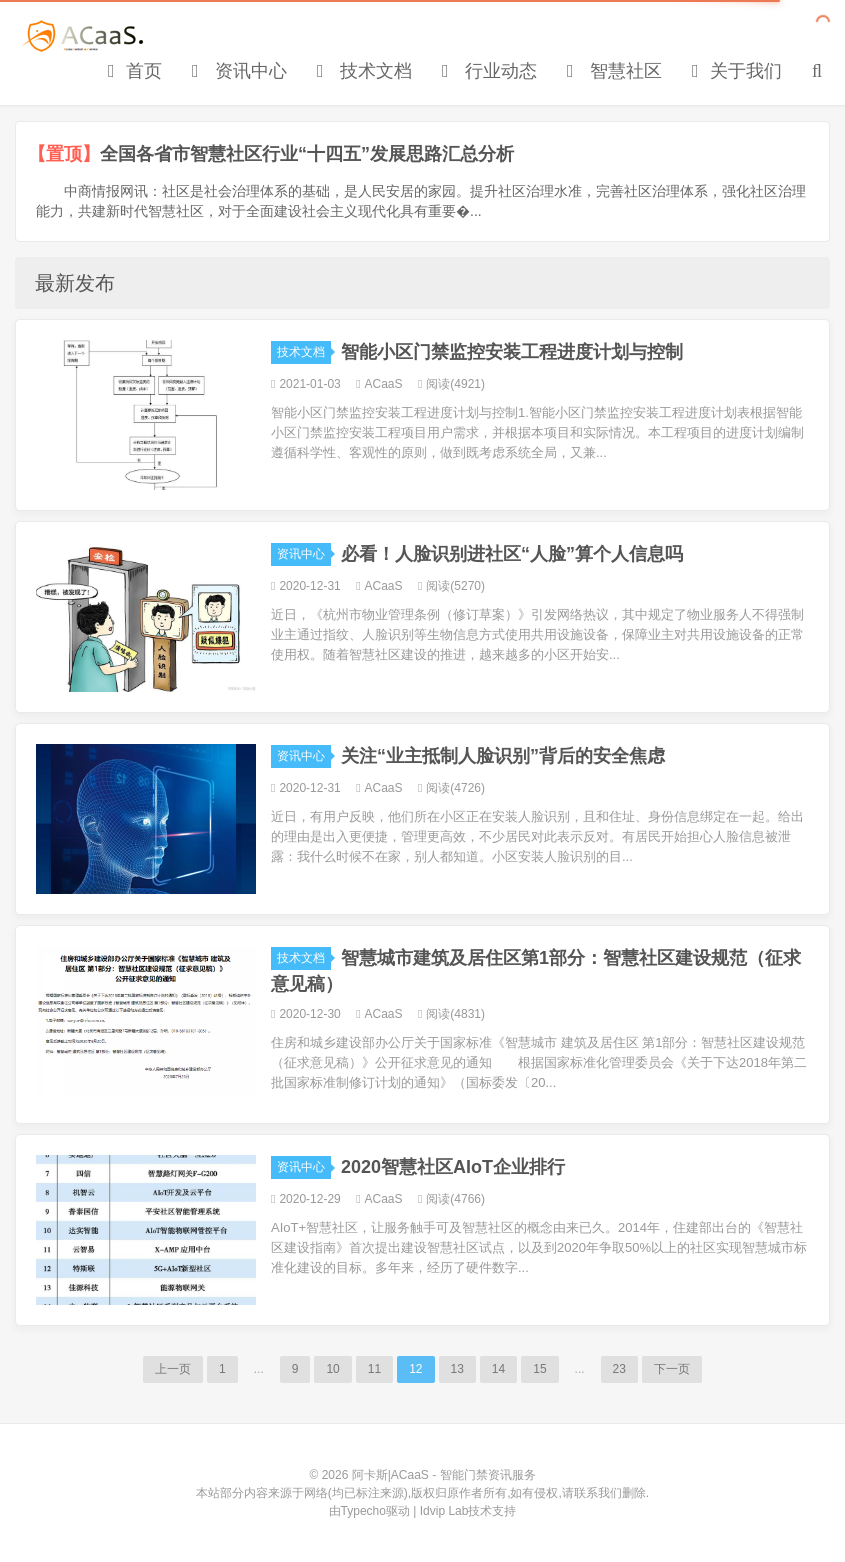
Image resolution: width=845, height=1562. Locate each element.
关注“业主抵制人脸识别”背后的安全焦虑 (503, 756)
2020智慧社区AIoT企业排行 (453, 1167)
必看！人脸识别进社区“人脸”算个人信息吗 (512, 554)
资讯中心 (239, 71)
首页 (135, 71)
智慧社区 (614, 71)
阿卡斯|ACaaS (83, 36)
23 (619, 1369)
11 (374, 1369)
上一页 (173, 1369)
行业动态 (489, 71)
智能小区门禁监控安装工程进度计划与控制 (512, 352)
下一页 (672, 1369)
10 (332, 1369)
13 (457, 1369)
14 (498, 1369)
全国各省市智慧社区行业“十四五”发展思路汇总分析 (307, 154)
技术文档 (364, 71)
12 (415, 1369)
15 (539, 1369)
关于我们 (737, 71)
